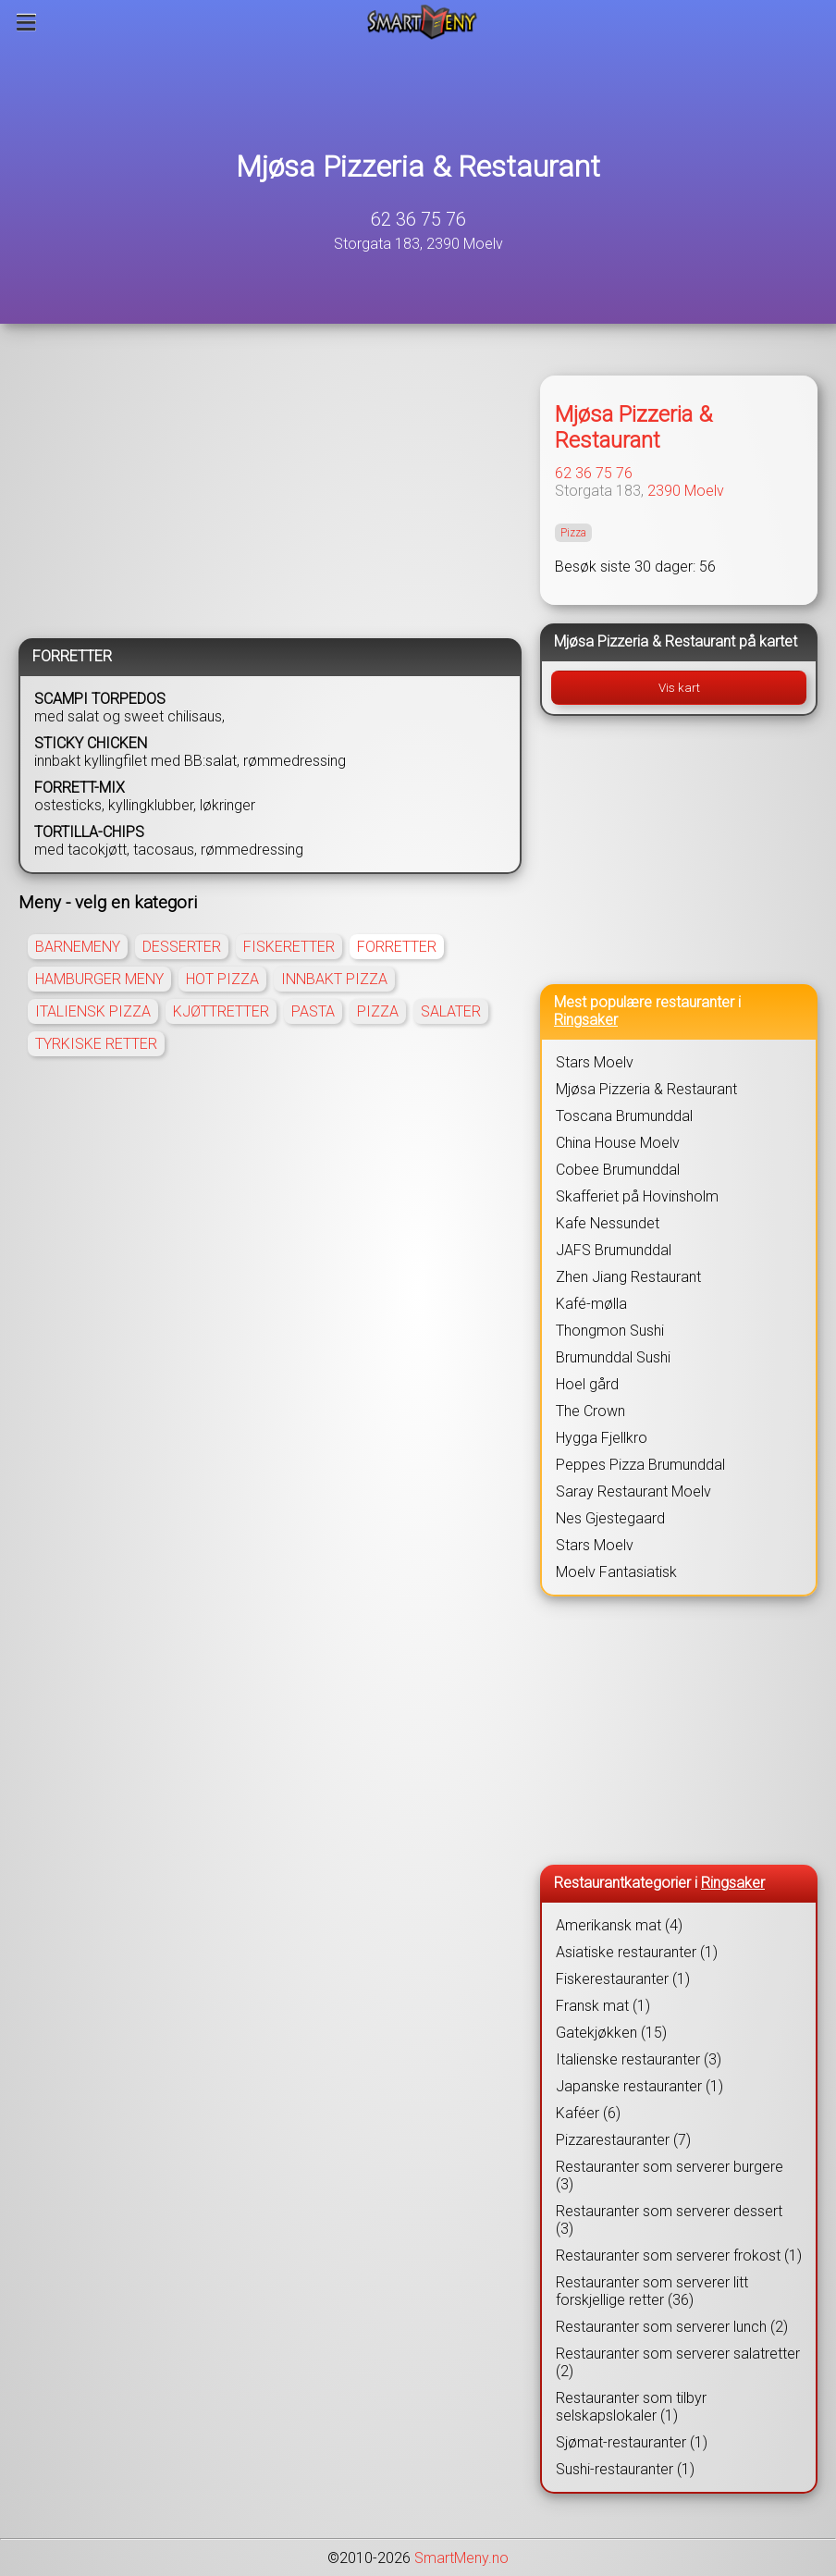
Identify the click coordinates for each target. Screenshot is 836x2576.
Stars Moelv (594, 1062)
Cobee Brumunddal (618, 1169)
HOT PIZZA (222, 979)
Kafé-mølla (591, 1304)
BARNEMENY (77, 946)
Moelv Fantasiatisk (616, 1572)
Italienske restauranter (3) (638, 2059)
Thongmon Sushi (610, 1330)
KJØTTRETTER (221, 1011)
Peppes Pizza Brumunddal (640, 1464)
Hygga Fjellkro (601, 1438)
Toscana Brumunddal (624, 1116)
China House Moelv (618, 1143)
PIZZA (378, 1011)
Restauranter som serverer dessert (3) (669, 2219)
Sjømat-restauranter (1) (631, 2442)
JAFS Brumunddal (613, 1250)
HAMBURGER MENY (99, 979)
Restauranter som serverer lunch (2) (672, 2327)
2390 (664, 490)
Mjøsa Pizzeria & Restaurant (418, 166)
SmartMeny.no (461, 2558)
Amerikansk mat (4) (619, 1925)
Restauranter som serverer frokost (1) (679, 2255)
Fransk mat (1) (603, 2006)
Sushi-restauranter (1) (625, 2469)
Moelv (704, 490)
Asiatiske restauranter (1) (637, 1952)
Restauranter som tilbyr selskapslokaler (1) (631, 2406)
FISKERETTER (289, 946)
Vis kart (679, 688)
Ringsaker (586, 1020)
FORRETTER (396, 946)
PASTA (313, 1011)
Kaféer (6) (588, 2113)
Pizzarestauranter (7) (623, 2140)
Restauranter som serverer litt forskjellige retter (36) (652, 2291)
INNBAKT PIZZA (334, 979)
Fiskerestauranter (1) (623, 1979)
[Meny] (26, 22)
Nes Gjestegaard (610, 1518)
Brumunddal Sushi (613, 1357)
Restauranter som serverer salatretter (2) (678, 2362)
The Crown (590, 1411)
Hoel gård (587, 1384)
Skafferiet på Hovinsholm (637, 1196)
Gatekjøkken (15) (611, 2032)
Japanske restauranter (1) (639, 2086)
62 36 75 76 (418, 219)
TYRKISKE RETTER (96, 1044)
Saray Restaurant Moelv (633, 1491)
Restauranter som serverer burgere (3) (669, 2175)
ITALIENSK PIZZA (93, 1011)
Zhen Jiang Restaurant (628, 1277)
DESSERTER (181, 946)
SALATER (451, 1011)
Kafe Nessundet (607, 1223)
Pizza (573, 532)
